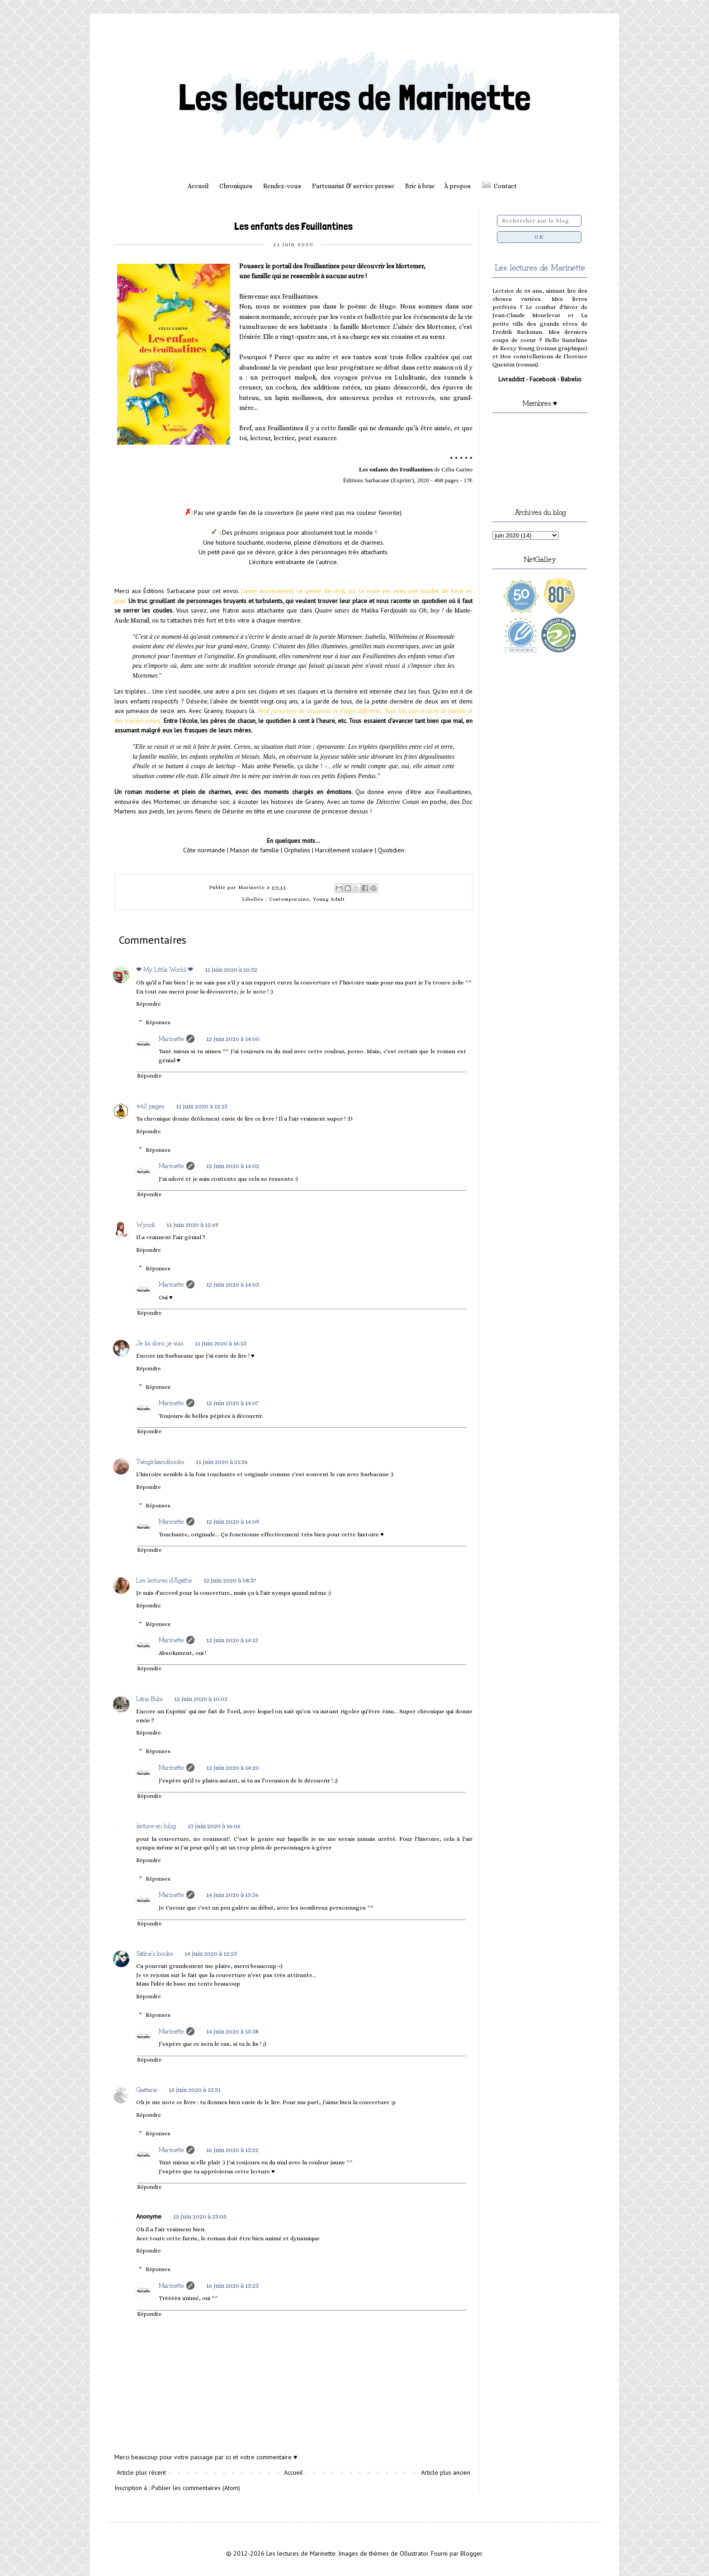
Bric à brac (420, 186)
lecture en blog (156, 1825)
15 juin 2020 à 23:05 (200, 2216)
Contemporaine (289, 899)
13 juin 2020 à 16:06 (214, 1826)
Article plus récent (141, 2472)
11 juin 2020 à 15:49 (192, 1224)
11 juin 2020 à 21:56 (222, 1461)
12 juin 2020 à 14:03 (232, 1284)
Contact (505, 186)
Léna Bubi (149, 1698)
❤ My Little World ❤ (164, 969)
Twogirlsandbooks (160, 1461)
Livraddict (511, 379)
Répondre (148, 1004)
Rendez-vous (282, 186)
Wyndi (145, 1224)
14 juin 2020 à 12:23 (210, 1953)
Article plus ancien (445, 2472)
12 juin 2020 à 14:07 (232, 1403)
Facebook (542, 379)
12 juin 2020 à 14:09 (232, 1521)
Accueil (198, 186)
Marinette (171, 1038)
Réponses (158, 1022)
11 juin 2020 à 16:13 (220, 1343)
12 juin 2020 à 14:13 (232, 1640)
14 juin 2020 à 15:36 (232, 1894)
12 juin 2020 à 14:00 (233, 1038)
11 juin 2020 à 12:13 (201, 1106)
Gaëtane (146, 2089)
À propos (457, 186)
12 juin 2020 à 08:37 (229, 1580)
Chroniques (235, 186)
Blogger (471, 2553)
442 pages (150, 1105)
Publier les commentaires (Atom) (195, 2488)
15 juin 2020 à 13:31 (195, 2089)
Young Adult (329, 899)
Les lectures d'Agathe (164, 1579)
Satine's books (154, 1953)
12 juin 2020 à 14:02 (232, 1165)
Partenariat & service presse (353, 186)
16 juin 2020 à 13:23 (232, 2285)
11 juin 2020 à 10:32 (231, 969)
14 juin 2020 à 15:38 (232, 2031)
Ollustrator (414, 2553)
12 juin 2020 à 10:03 (200, 1698)
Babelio (571, 379)
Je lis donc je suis (159, 1342)
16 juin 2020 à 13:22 (232, 2149)
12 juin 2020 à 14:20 (232, 1767)
